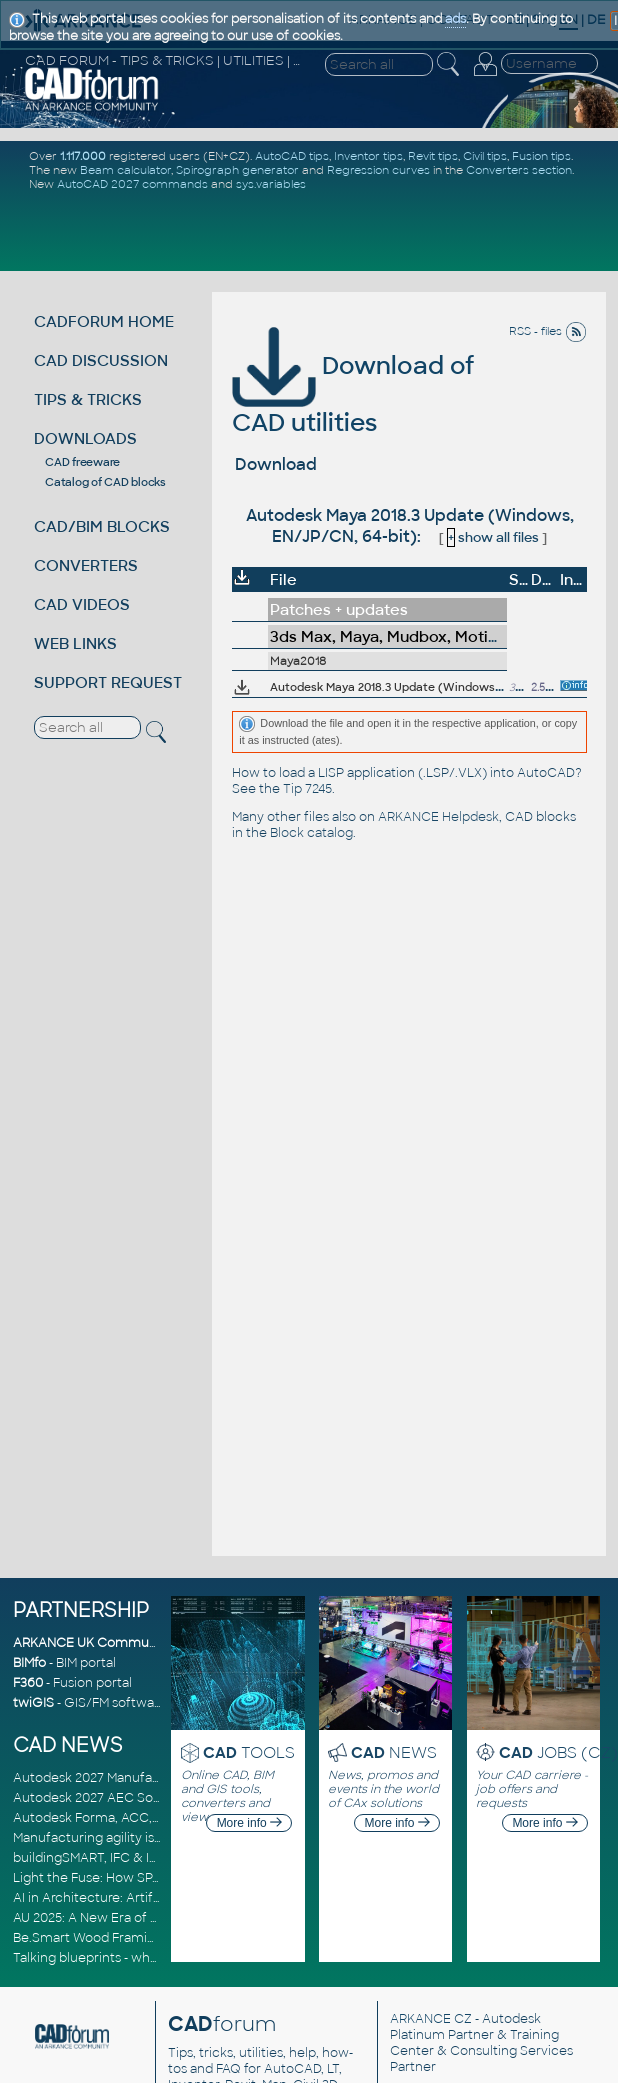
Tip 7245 (307, 789)
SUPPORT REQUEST (108, 682)
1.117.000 (83, 156)
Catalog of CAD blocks (105, 482)
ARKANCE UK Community (92, 1643)
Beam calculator (125, 170)
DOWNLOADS (85, 438)
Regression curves (378, 170)
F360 (28, 1683)
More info (249, 1823)
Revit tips (433, 156)
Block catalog (311, 833)
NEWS (394, 1752)
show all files (493, 537)
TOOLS (249, 1752)
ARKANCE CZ (431, 2019)
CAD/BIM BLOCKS (102, 526)
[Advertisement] (312, 230)
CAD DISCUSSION (101, 360)
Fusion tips (541, 156)
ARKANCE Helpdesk (438, 817)
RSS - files (548, 331)
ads (455, 19)
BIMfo (29, 1663)
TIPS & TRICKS (88, 399)
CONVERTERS (86, 565)
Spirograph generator (237, 170)
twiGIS (33, 1703)
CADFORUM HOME (104, 321)
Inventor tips (368, 156)
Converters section (519, 170)
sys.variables (271, 184)
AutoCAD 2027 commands (132, 184)
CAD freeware (82, 462)
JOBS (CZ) (558, 1752)
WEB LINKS (75, 643)
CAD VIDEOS (82, 604)
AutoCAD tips (292, 156)
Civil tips (485, 156)
